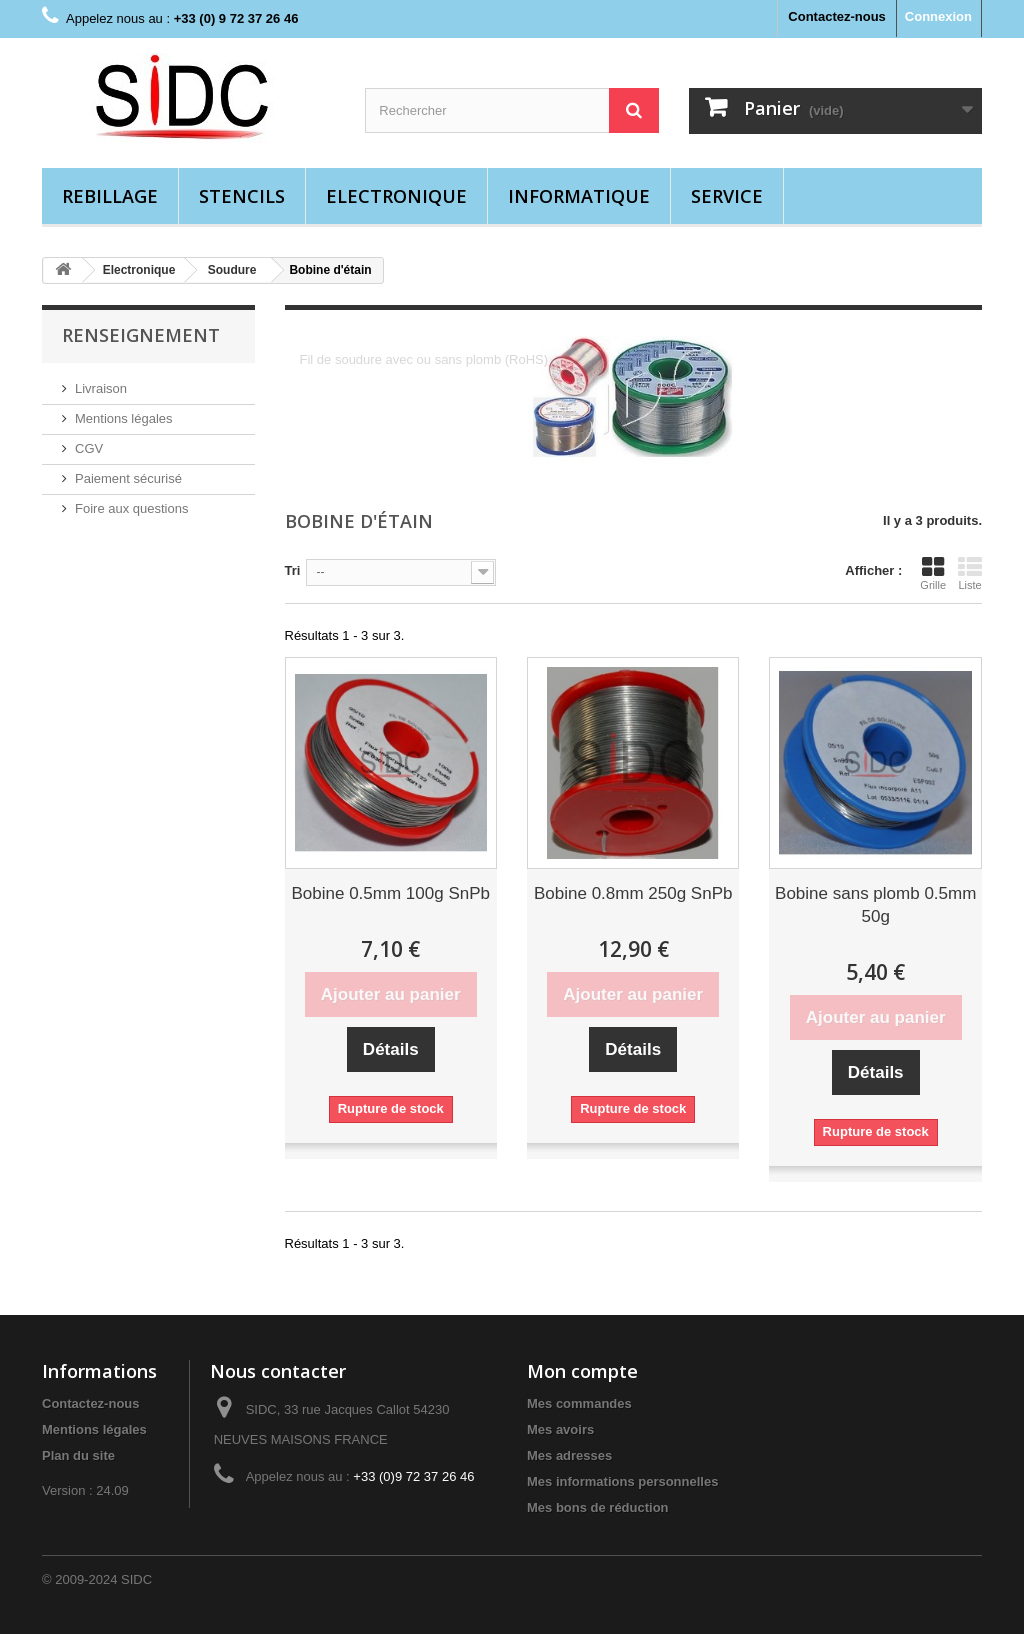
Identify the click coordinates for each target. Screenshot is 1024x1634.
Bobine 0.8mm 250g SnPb (633, 893)
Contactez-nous (837, 16)
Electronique (396, 196)
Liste (970, 573)
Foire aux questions (131, 508)
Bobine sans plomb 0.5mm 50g (875, 905)
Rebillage (110, 196)
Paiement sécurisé (128, 478)
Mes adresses (569, 1455)
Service (727, 196)
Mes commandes (579, 1403)
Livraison (101, 388)
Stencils (242, 196)
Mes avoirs (560, 1429)
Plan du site (78, 1455)
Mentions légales (124, 418)
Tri (293, 570)
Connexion (938, 16)
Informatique (579, 196)
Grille (933, 573)
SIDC (136, 1579)
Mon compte (582, 1371)
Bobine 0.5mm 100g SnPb (391, 893)
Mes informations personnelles (622, 1481)
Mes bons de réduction (598, 1507)
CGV (89, 448)
